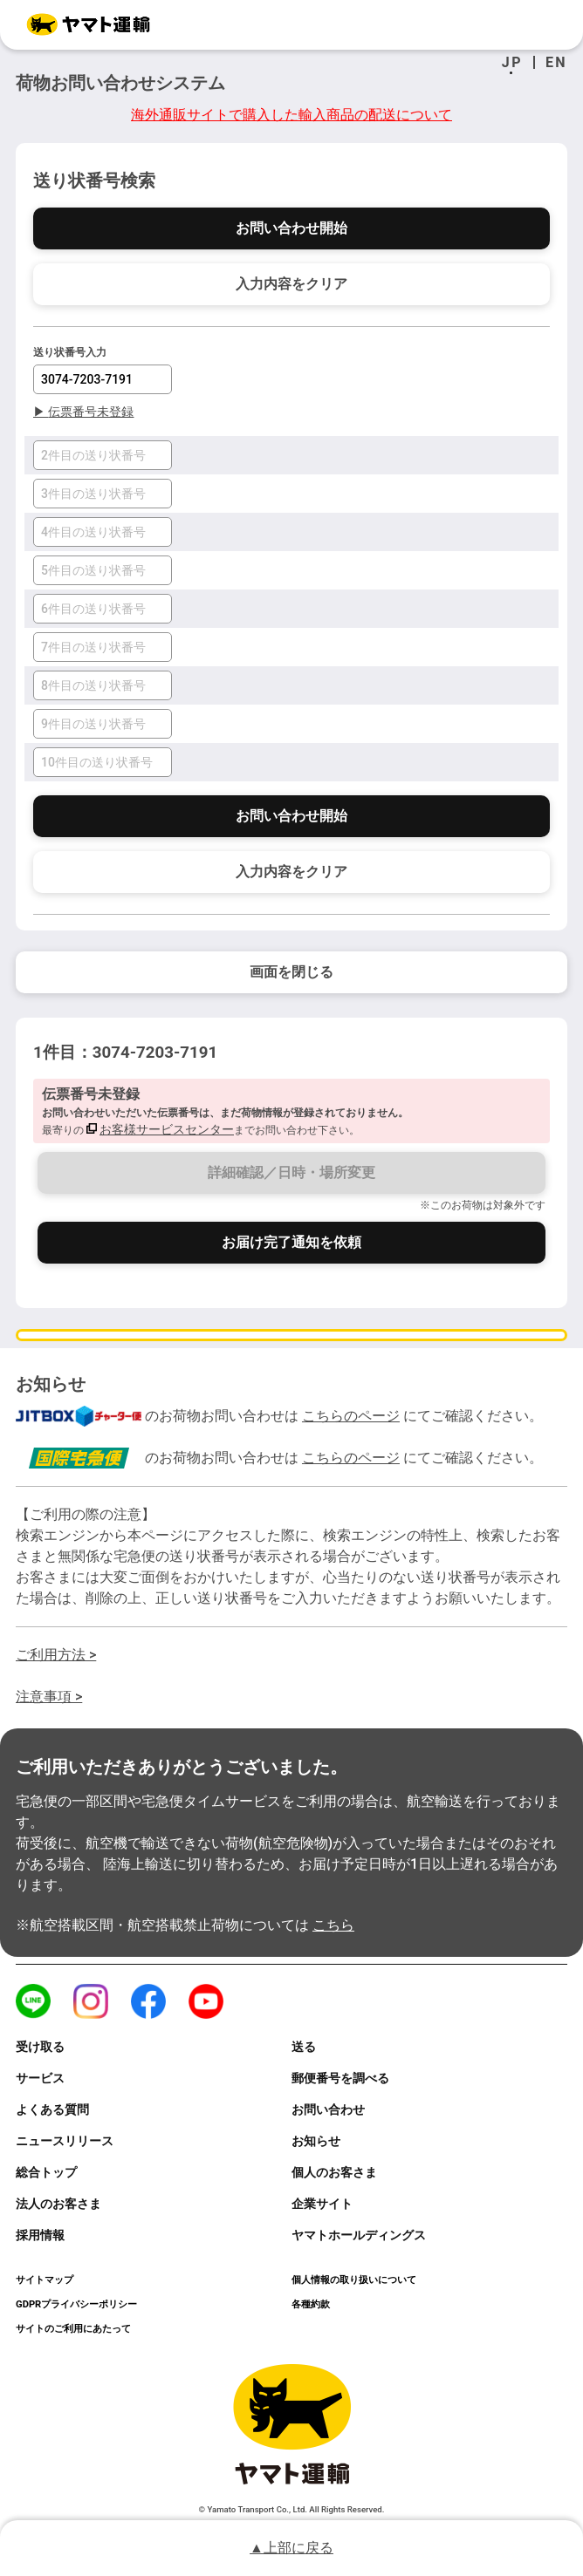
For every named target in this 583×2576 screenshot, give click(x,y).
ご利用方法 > (56, 1654)
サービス (40, 2078)
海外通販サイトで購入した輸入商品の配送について (291, 114)
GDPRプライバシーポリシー (76, 2304)
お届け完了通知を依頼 (291, 1242)
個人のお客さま (334, 2172)
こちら (333, 1925)
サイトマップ (44, 2280)
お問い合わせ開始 (291, 228)
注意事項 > (49, 1696)
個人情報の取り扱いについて (354, 2280)
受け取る (40, 2047)
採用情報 (40, 2235)
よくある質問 (52, 2109)
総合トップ (46, 2172)
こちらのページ (351, 1415)
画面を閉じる (291, 972)
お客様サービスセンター (166, 1129)
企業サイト (322, 2204)
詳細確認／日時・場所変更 (291, 1172)
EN (556, 63)
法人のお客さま (58, 2204)
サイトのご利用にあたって (73, 2328)
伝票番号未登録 (83, 412)
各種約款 (311, 2304)
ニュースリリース (64, 2141)
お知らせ (316, 2141)
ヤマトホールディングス (359, 2235)
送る (304, 2047)
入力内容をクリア (291, 284)
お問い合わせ (328, 2109)
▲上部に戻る (291, 2547)
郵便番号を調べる (340, 2078)
